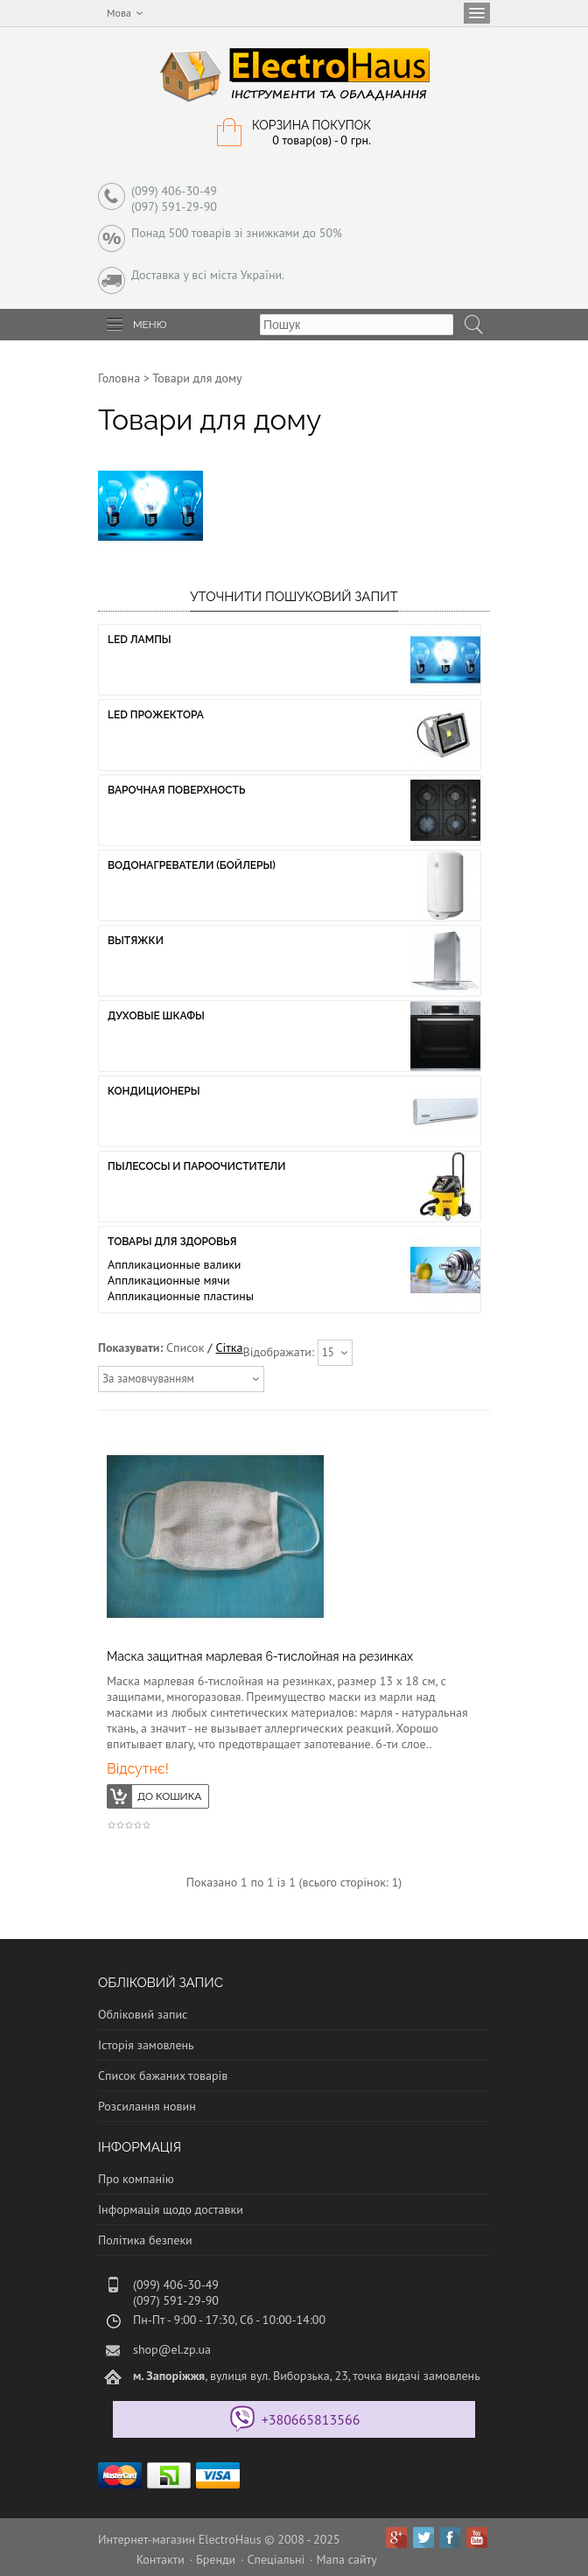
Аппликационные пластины (181, 1296)
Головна (119, 378)
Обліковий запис (142, 2014)
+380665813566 (311, 2419)
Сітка (229, 1347)
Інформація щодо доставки (170, 2209)
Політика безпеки (145, 2240)
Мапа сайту (347, 2559)
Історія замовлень (146, 2045)
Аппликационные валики (174, 1264)
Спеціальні (275, 2559)
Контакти (160, 2559)
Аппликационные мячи (169, 1280)
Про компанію (136, 2179)
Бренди (215, 2559)
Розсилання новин (147, 2106)
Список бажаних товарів (163, 2075)
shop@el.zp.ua (172, 2349)
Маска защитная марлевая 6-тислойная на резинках (260, 1656)
